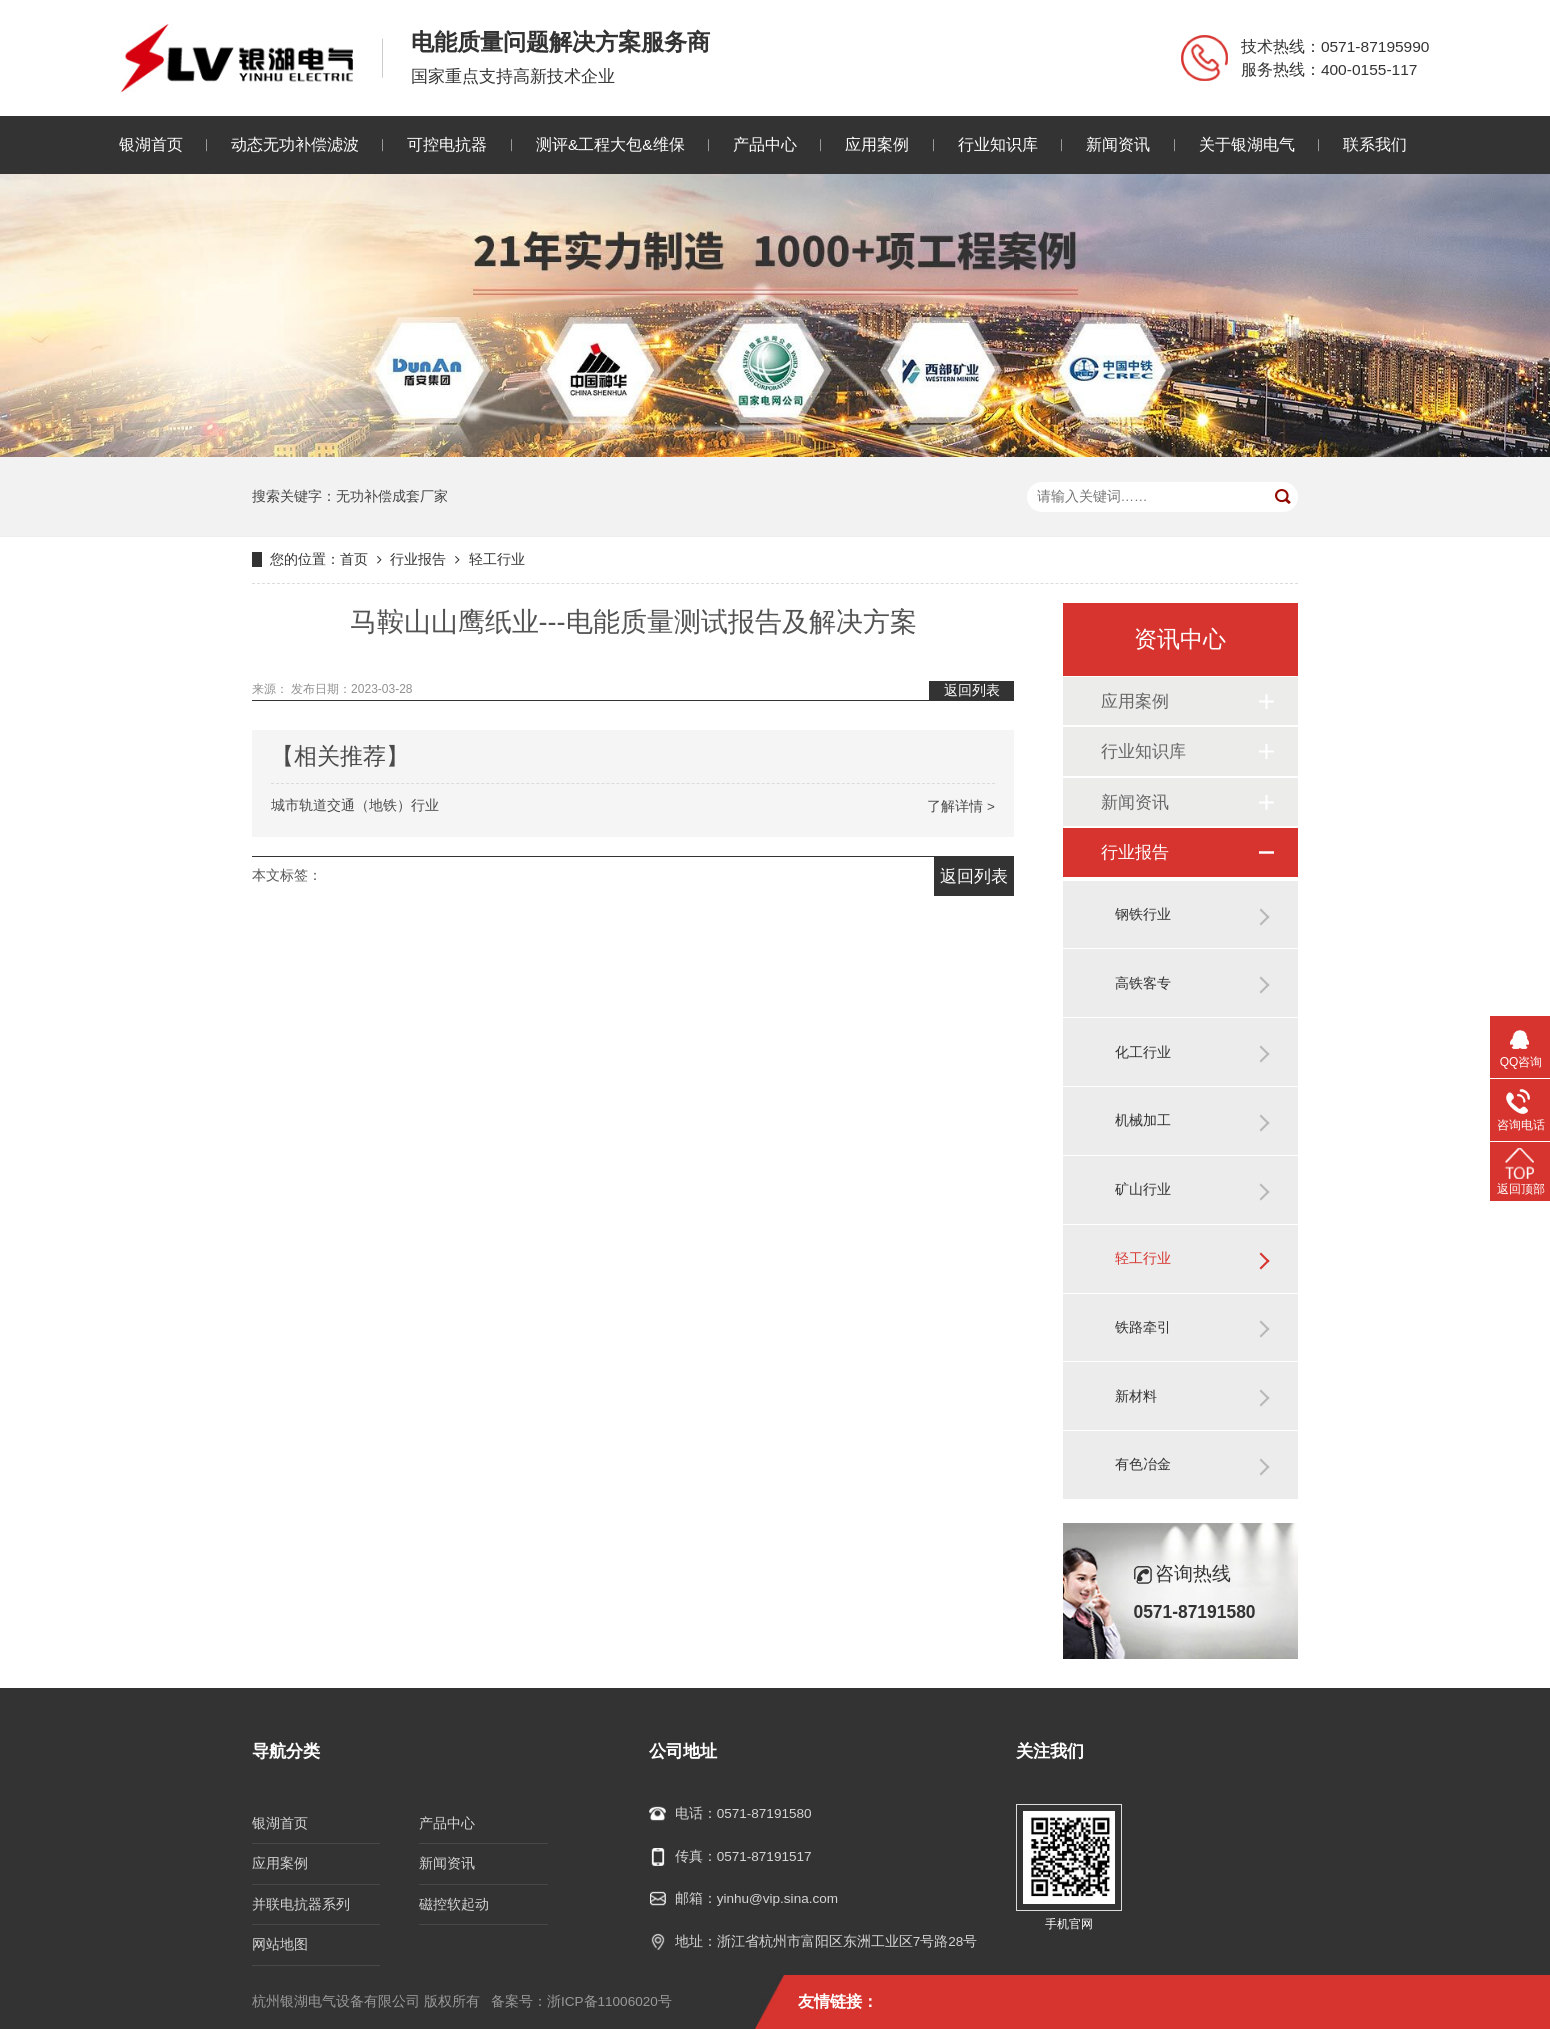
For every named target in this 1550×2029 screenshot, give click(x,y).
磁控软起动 (454, 1904)
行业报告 (418, 559)
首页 (354, 559)
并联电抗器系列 (301, 1904)
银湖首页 (151, 144)
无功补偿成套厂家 (392, 496)
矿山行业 (1143, 1189)
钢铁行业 (1143, 914)
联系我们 (1375, 144)
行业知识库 (998, 144)
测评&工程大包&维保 (610, 144)
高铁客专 (1143, 983)
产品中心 (765, 144)
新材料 (1136, 1396)
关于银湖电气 (1247, 144)
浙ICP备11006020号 (609, 2001)
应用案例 (877, 144)
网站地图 (280, 1944)
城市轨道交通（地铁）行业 (633, 806)
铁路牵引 (1143, 1327)
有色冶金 (1143, 1464)
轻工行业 (497, 559)
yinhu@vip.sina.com (777, 1898)
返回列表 (972, 690)
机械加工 (1143, 1120)
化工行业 (1143, 1052)
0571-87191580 (764, 1813)
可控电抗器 (447, 144)
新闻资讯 (1118, 144)
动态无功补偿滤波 (295, 144)
